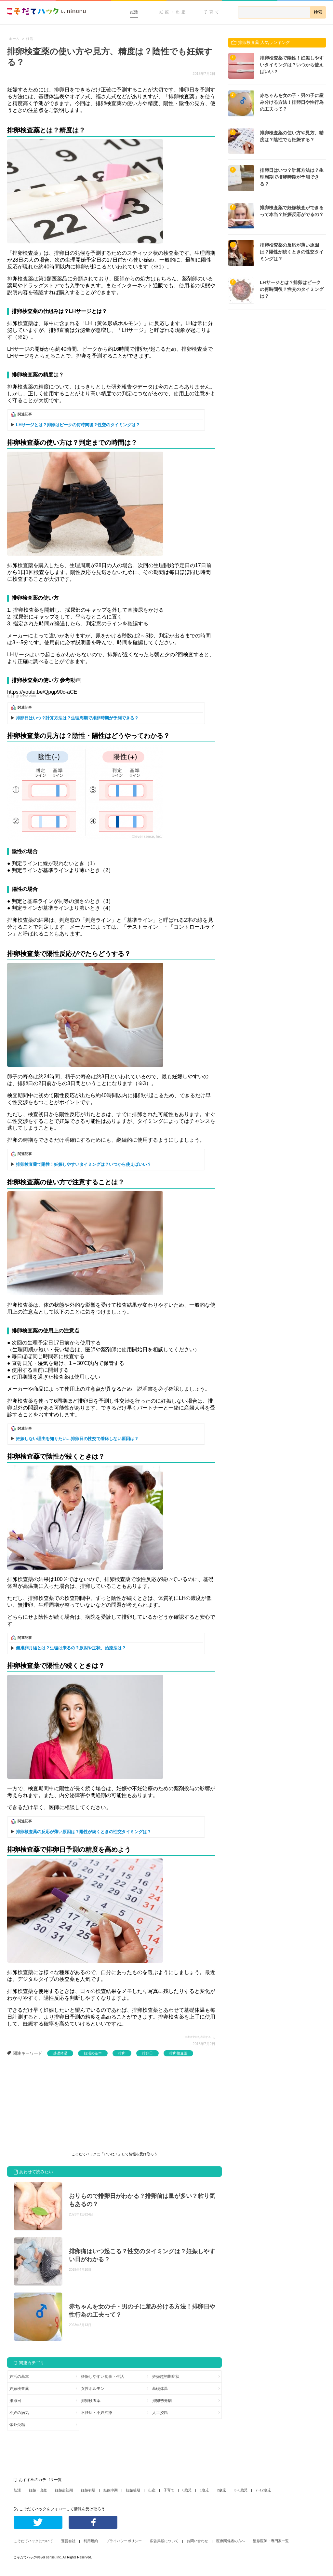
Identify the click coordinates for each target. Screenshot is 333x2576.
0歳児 (187, 2490)
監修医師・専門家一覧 (271, 2541)
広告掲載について (164, 2541)
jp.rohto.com (26, 696)
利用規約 (91, 2541)
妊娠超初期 (64, 2490)
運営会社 (68, 2541)
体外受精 (17, 2424)
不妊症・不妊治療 (96, 2412)
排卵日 (147, 2053)
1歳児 (204, 2490)
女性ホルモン (92, 2388)
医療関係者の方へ (230, 2541)
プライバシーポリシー (124, 2541)
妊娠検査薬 (19, 2388)
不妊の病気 (19, 2412)
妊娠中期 (110, 2490)
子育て (212, 12)
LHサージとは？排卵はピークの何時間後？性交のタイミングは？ (78, 424)
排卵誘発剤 (162, 2400)
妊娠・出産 (173, 12)
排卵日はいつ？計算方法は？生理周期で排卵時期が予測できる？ (77, 718)
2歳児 (221, 2490)
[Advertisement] (56, 2105)
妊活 (134, 12)
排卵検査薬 (178, 2053)
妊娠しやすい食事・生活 (102, 2376)
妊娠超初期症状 (166, 2376)
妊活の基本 (93, 2053)
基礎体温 (60, 2053)
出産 (151, 2490)
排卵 (122, 2053)
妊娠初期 (88, 2490)
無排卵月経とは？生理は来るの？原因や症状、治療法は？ (71, 1647)
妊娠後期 (133, 2490)
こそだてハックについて (33, 2541)
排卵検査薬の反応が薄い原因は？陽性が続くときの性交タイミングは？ (83, 1831)
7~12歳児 (263, 2490)
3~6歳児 (240, 2490)
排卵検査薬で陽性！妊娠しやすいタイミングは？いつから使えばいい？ (83, 1164)
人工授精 (160, 2412)
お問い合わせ (197, 2541)
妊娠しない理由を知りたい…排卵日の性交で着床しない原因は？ (77, 1438)
